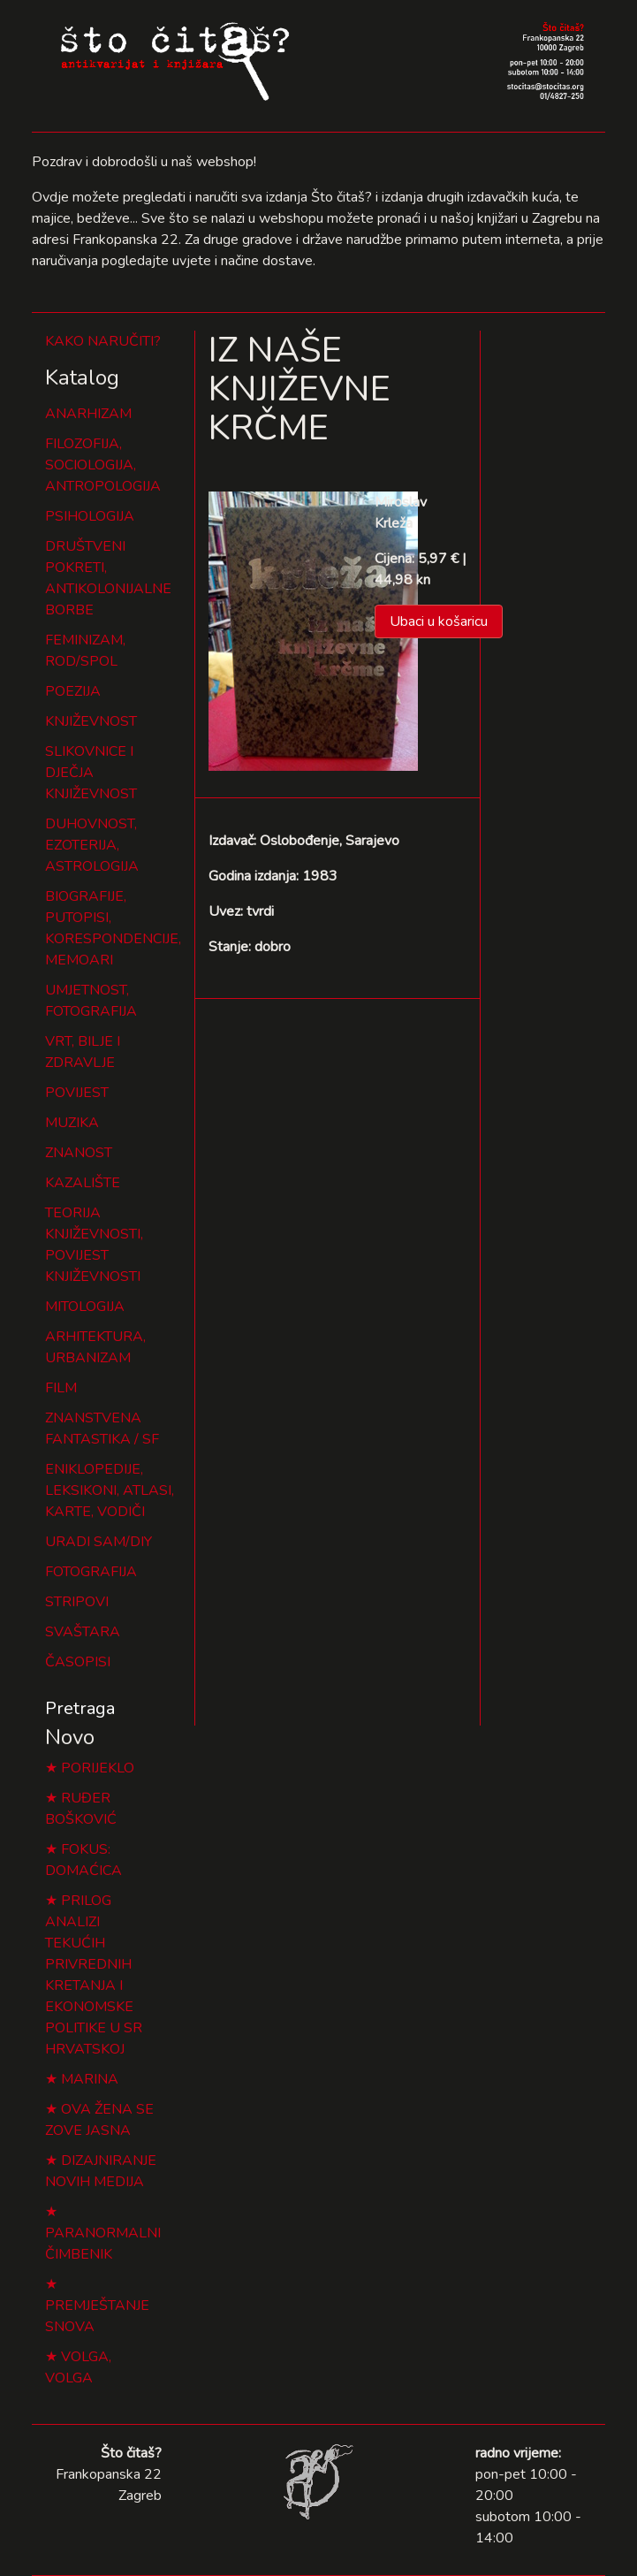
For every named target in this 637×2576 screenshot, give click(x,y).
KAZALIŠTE (82, 1183)
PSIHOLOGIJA (89, 516)
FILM (61, 1388)
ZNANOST (78, 1152)
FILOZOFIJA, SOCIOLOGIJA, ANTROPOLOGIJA (103, 465)
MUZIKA (72, 1122)
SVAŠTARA (82, 1632)
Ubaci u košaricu (439, 621)
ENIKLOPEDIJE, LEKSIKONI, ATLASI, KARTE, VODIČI (109, 1490)
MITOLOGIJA (85, 1306)
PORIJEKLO (97, 1768)
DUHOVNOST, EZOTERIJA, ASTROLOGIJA (92, 845)
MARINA (89, 2079)
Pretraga (80, 1708)
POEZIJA (73, 691)
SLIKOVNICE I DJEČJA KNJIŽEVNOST (91, 773)
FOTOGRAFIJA (91, 1571)
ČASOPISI (77, 1662)
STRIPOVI (77, 1602)
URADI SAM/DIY (98, 1541)
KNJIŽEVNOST (91, 721)
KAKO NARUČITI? (103, 341)
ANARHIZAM (88, 413)
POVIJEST (77, 1092)
